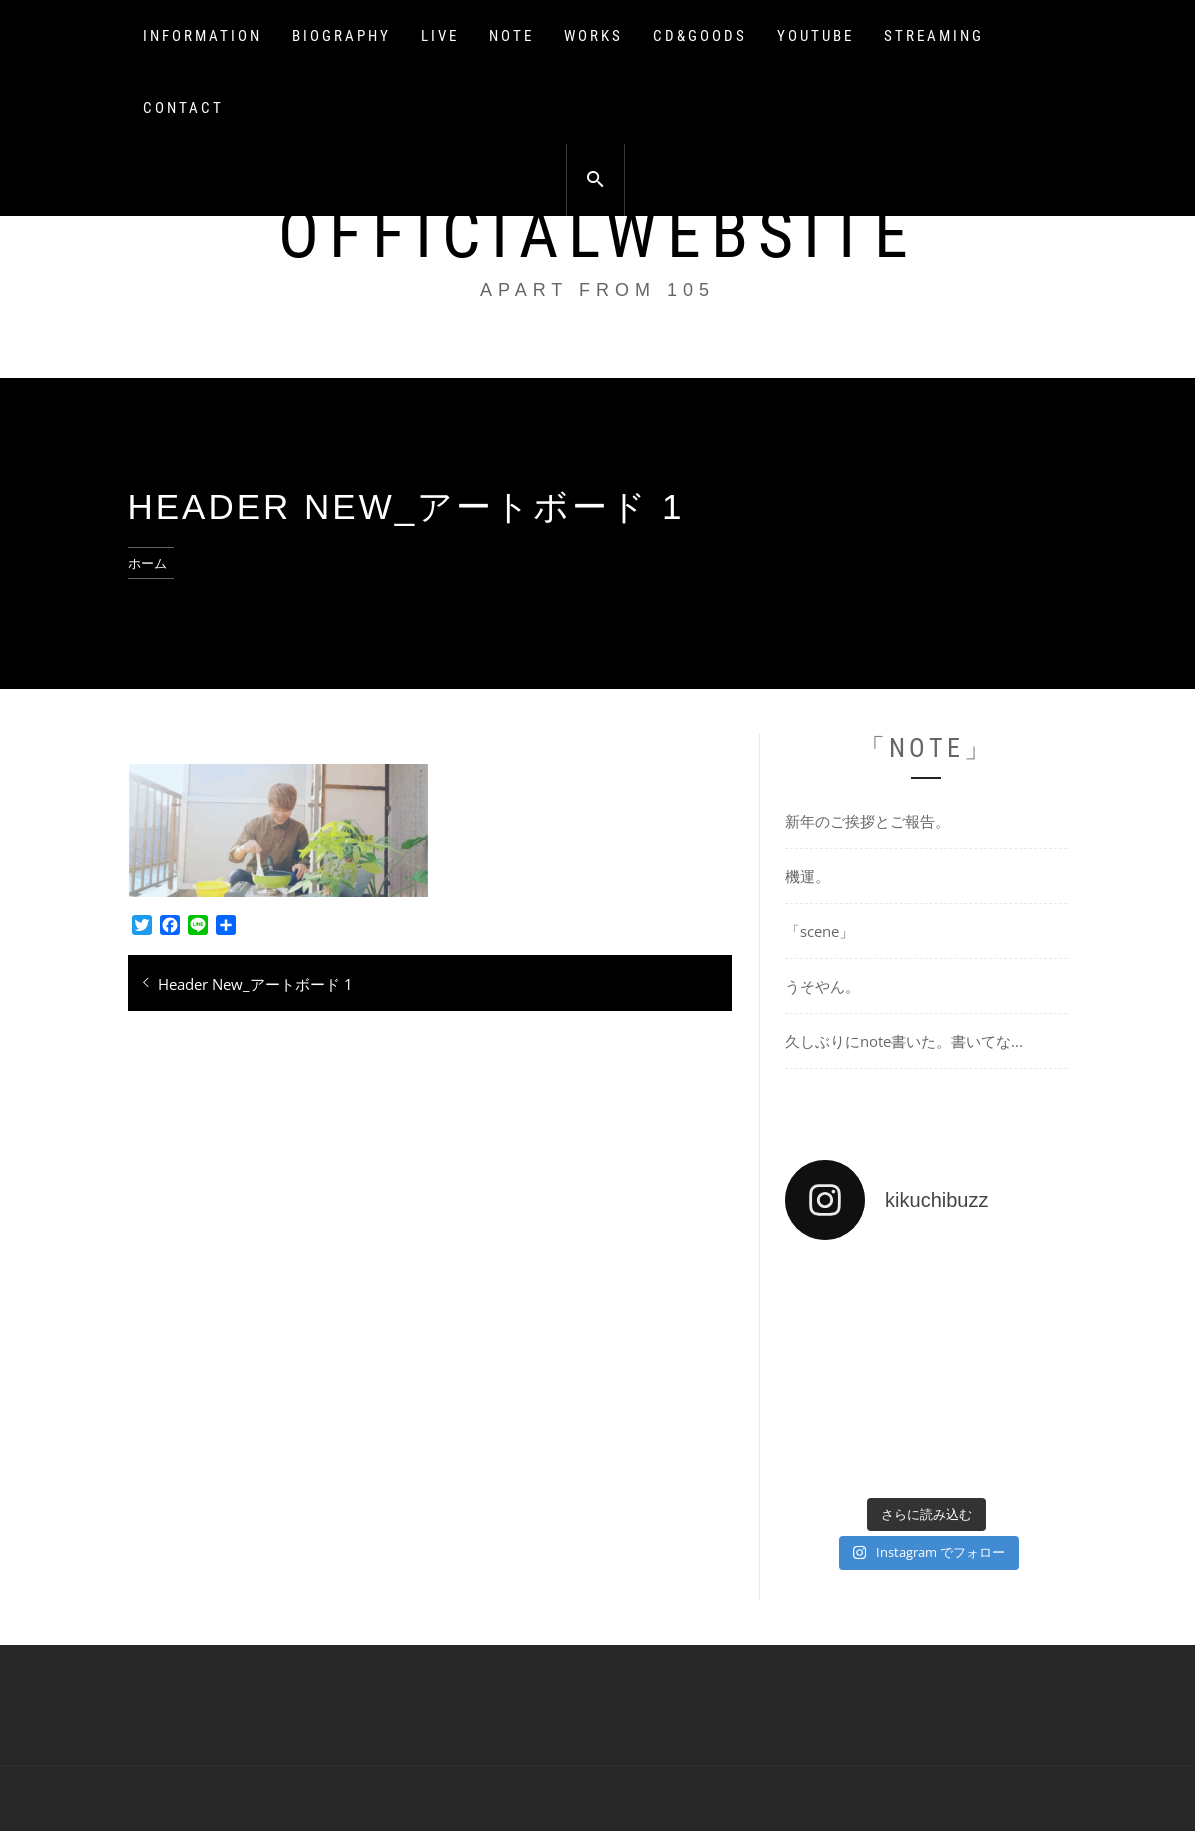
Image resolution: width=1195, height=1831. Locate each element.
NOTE (511, 36)
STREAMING (934, 36)
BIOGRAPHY (341, 36)
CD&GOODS (700, 36)
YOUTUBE (815, 36)
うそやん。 (822, 986)
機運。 (807, 876)
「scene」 (819, 931)
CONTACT (183, 108)
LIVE (440, 36)
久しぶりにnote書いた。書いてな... (904, 1041)
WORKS (593, 36)
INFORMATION (202, 36)
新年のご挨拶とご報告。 (867, 821)
